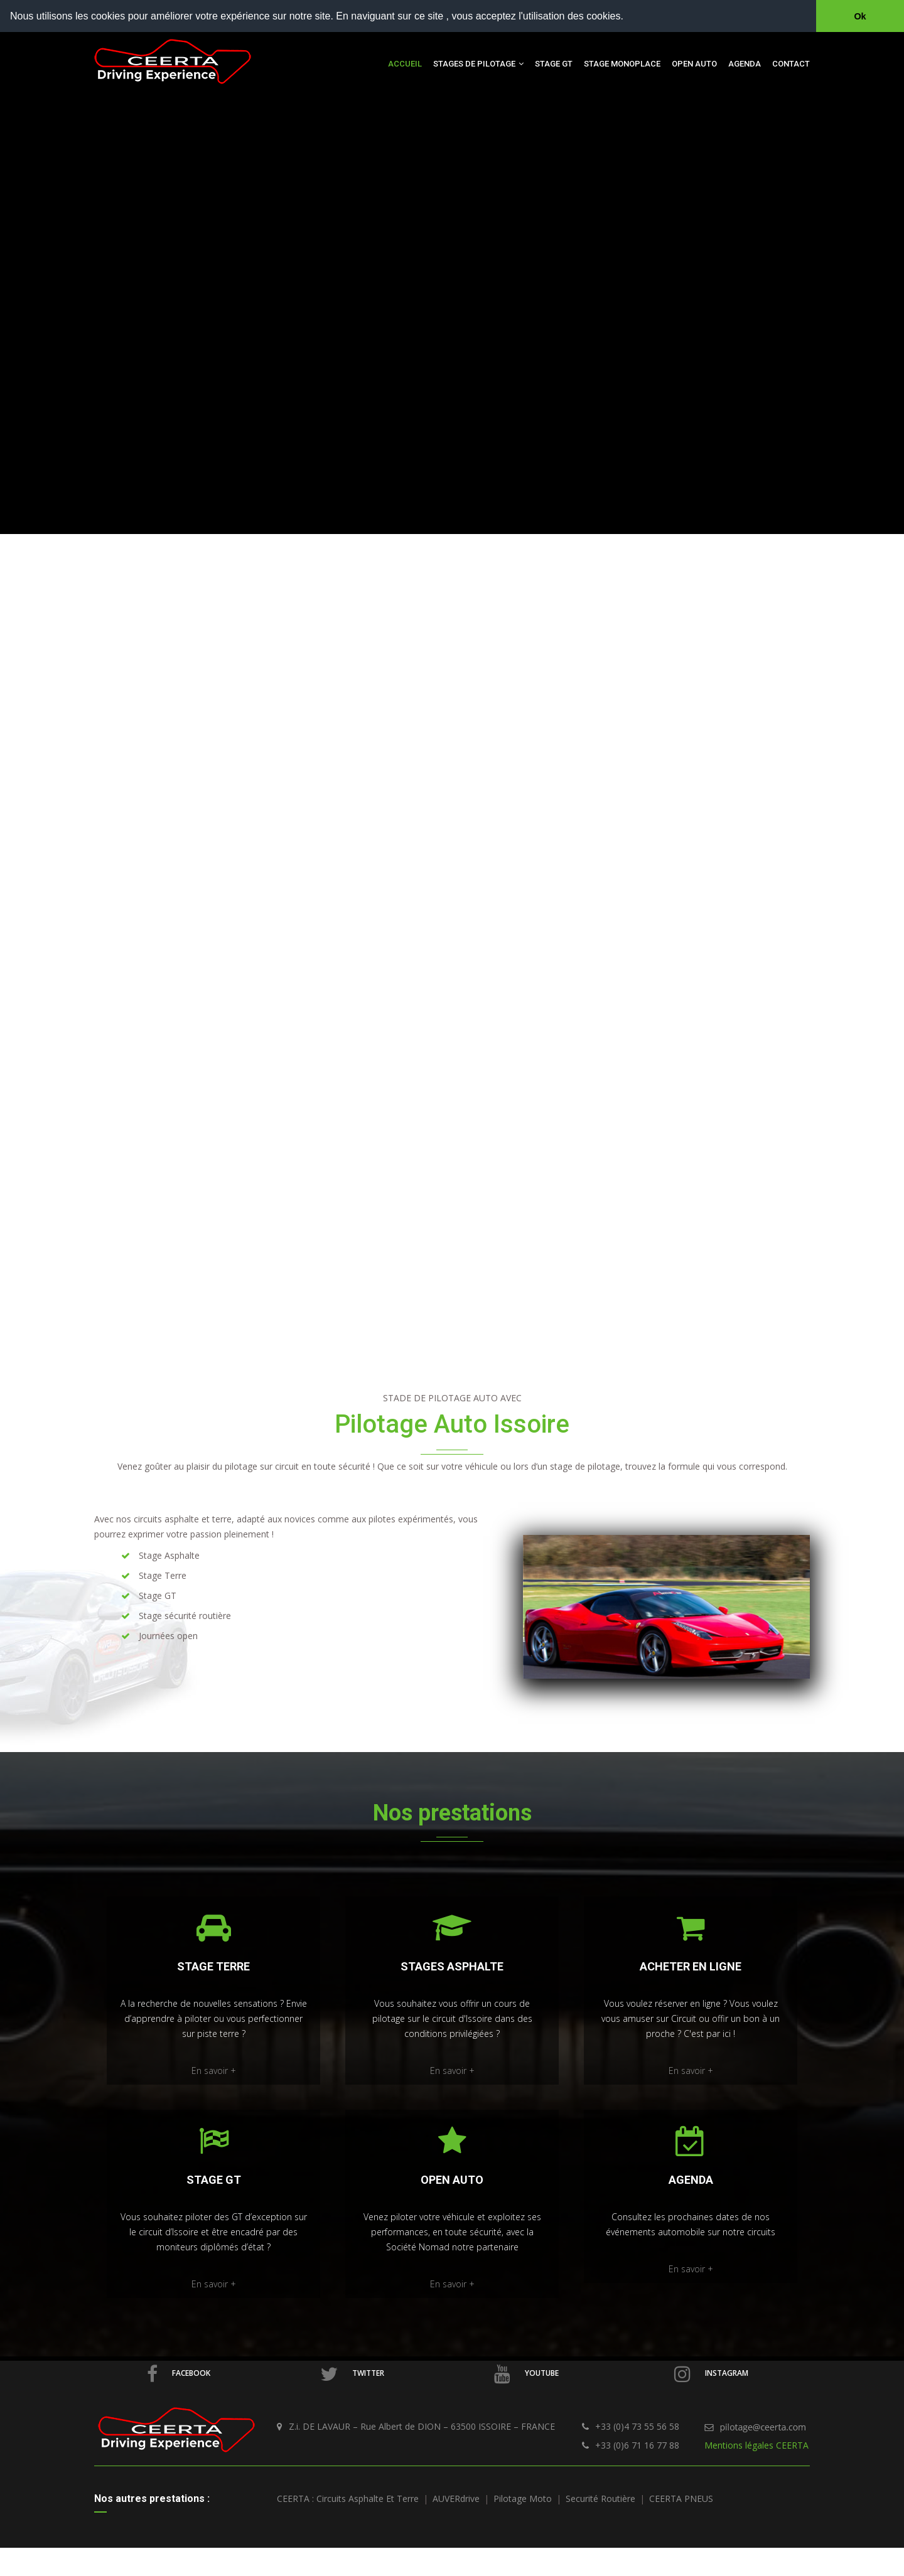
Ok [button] (860, 16)
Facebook (178, 2374)
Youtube (526, 2374)
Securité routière (600, 2498)
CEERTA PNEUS (681, 2498)
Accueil (405, 63)
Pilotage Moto (522, 2498)
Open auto (694, 63)
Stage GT (554, 63)
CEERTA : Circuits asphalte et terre (348, 2498)
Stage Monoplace (622, 63)
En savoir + (213, 2070)
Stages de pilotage (478, 63)
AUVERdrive (456, 2498)
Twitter (352, 2374)
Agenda (744, 63)
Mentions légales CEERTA (756, 2445)
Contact (791, 63)
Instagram (711, 2374)
